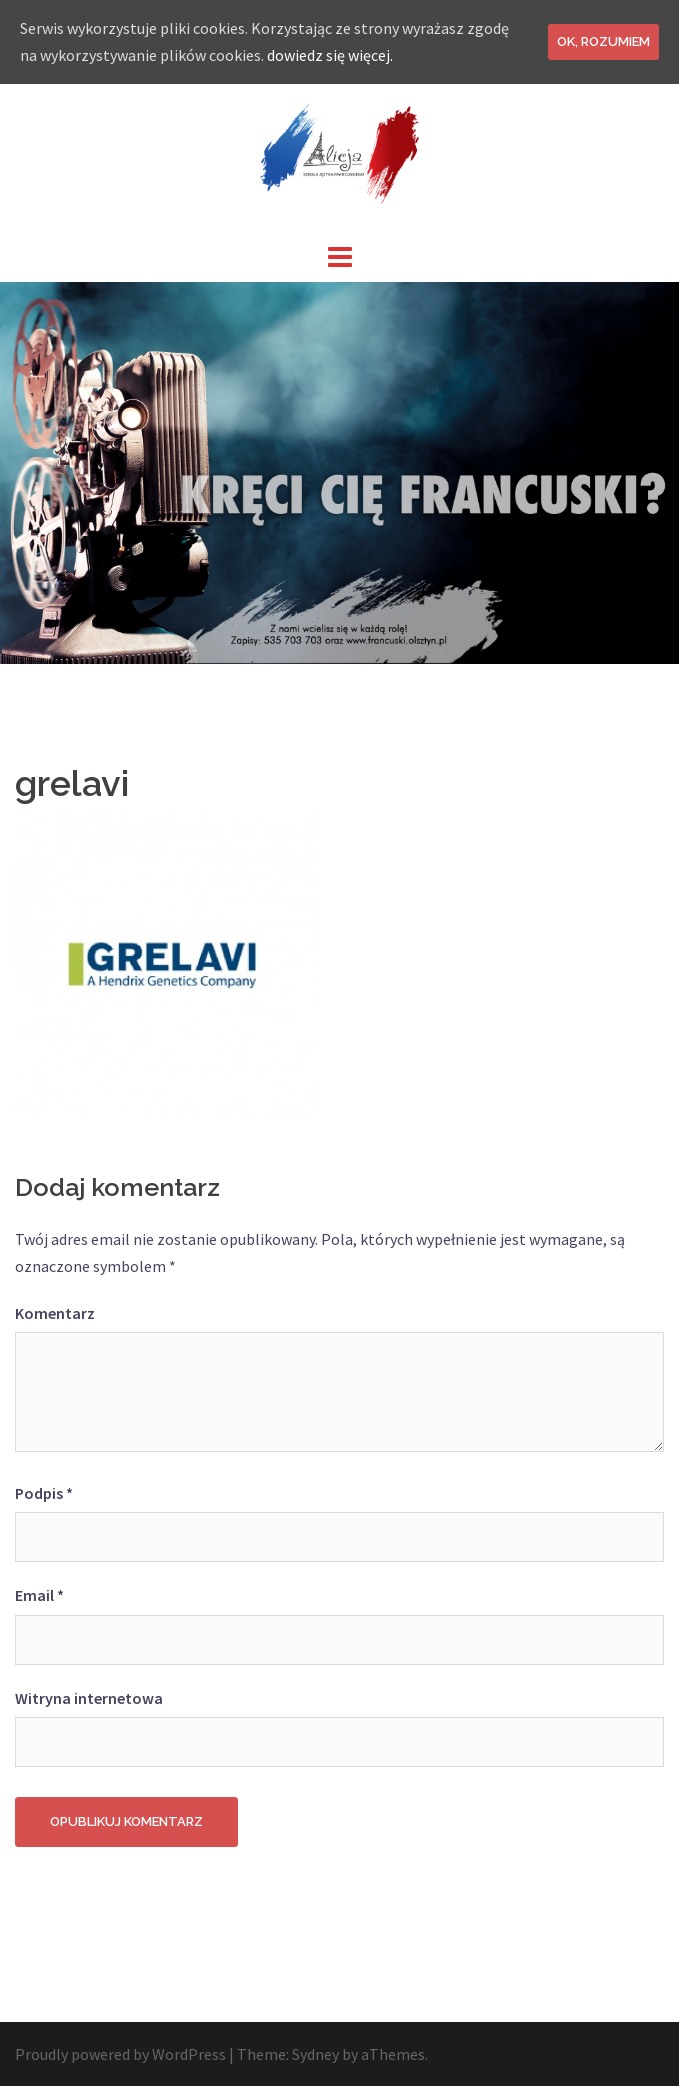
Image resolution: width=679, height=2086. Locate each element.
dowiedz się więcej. (330, 55)
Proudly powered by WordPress (120, 2054)
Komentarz (55, 1313)
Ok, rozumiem (603, 41)
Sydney (315, 2054)
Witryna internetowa (89, 1698)
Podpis (44, 1493)
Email (39, 1595)
